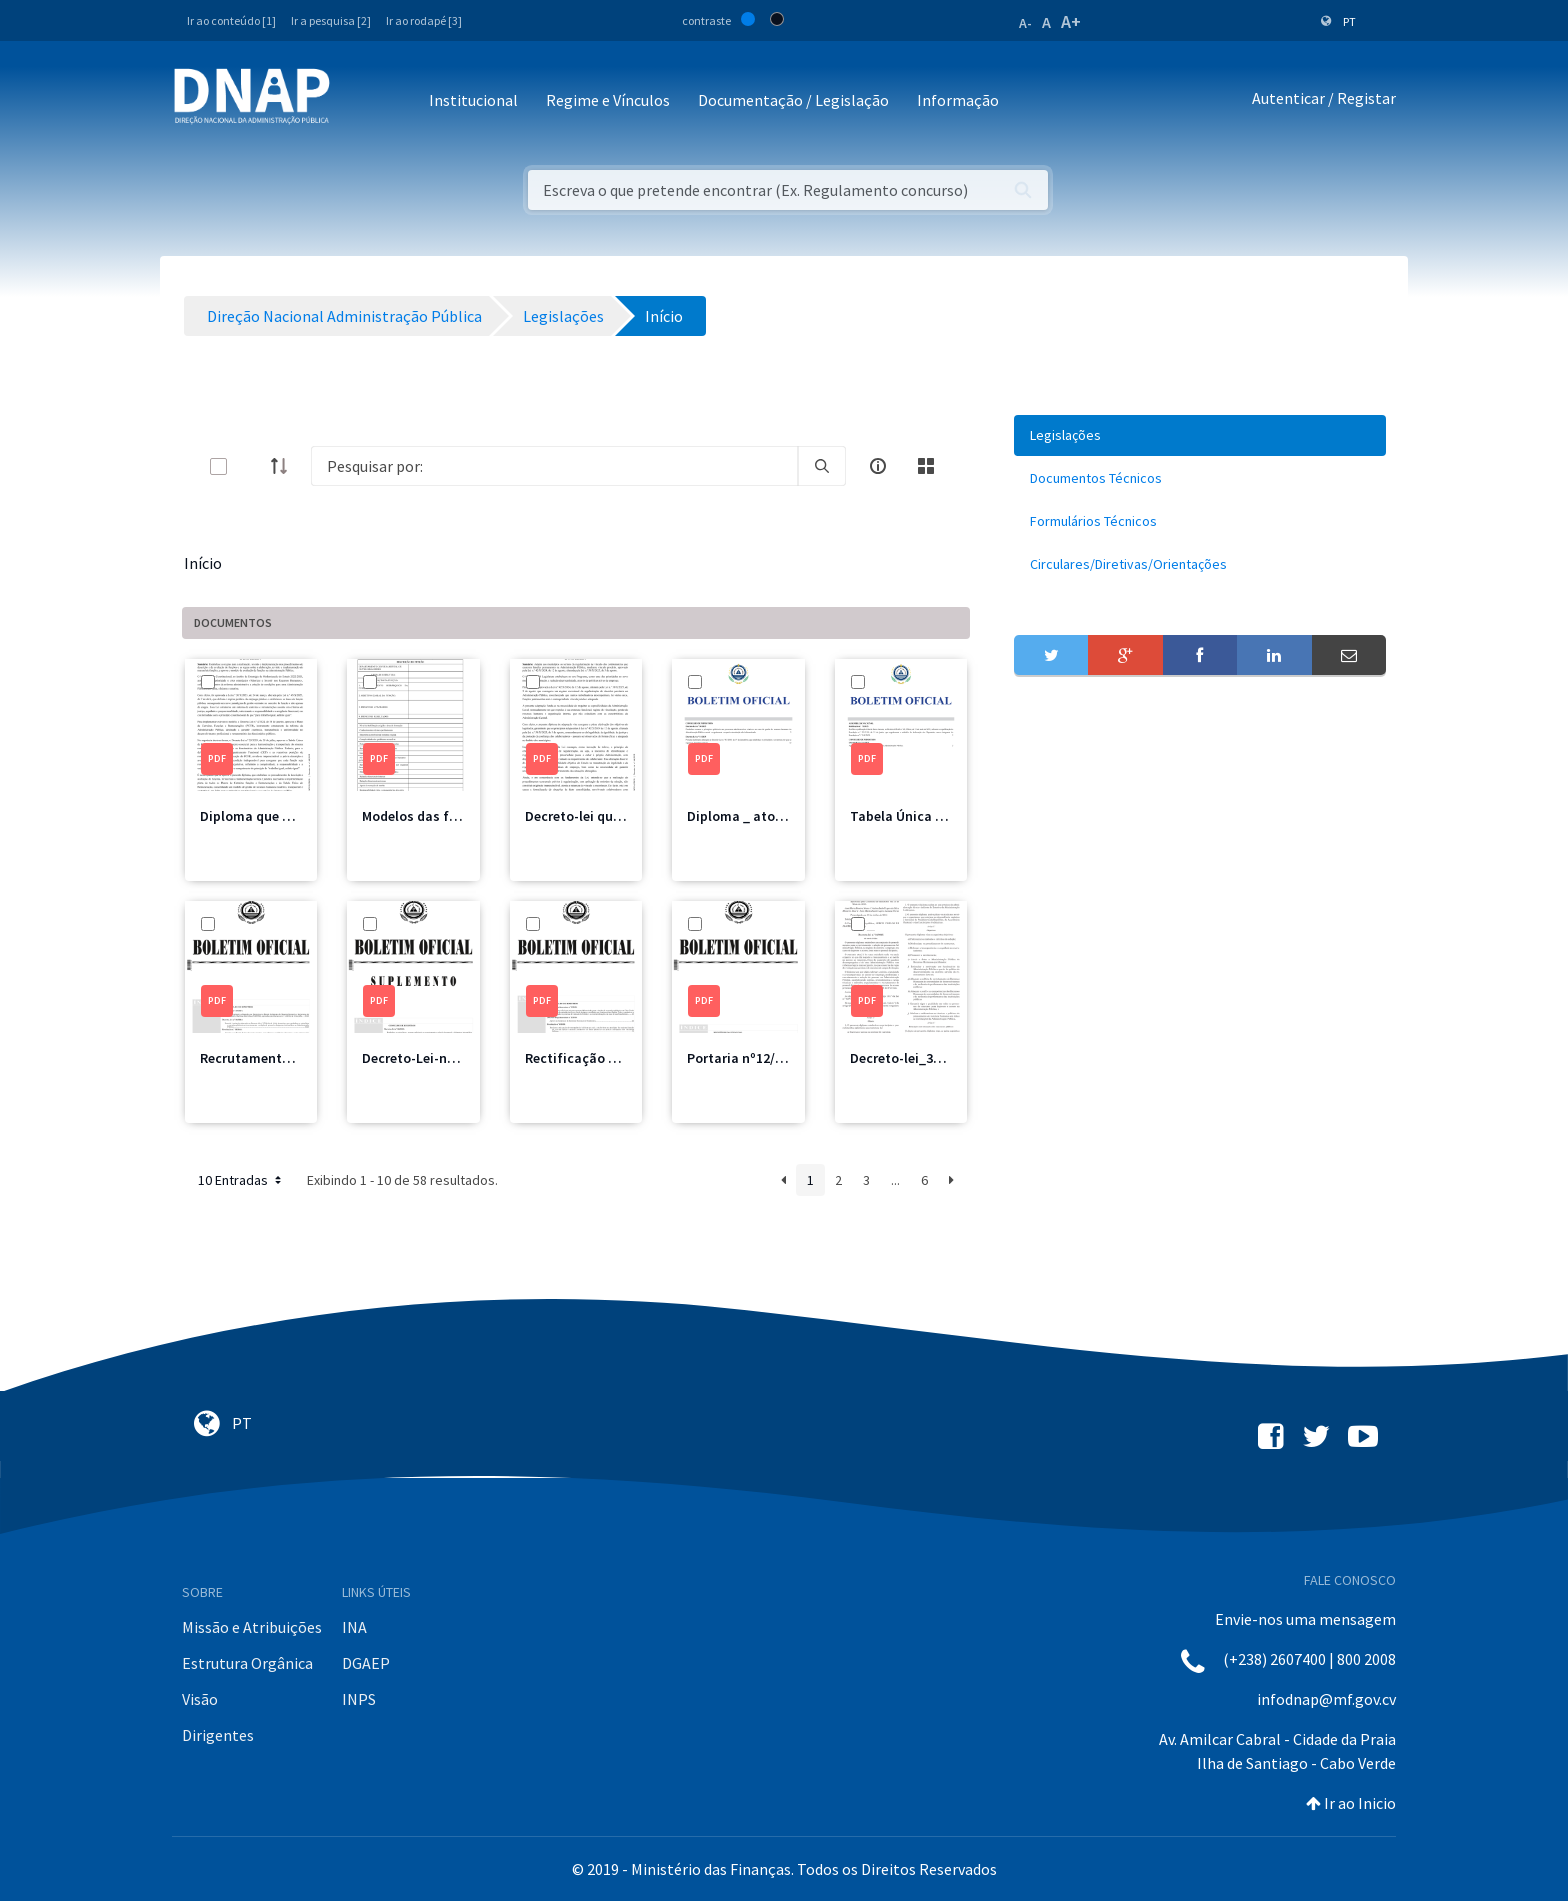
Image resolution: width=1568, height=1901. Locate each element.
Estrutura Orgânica (247, 1663)
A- (1025, 23)
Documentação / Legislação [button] (793, 100)
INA (354, 1627)
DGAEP (366, 1663)
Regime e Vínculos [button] (608, 100)
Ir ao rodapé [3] (424, 20)
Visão (200, 1699)
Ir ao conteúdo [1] (231, 20)
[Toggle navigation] (358, 101)
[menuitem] (1200, 435)
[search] (822, 466)
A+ (1071, 21)
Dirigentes (218, 1735)
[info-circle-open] (878, 466)
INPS (359, 1699)
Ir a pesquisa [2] (331, 20)
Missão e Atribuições (252, 1627)
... (895, 1180)
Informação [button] (958, 100)
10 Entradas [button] (241, 1180)
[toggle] (251, 466)
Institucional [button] (473, 100)
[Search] (554, 466)
